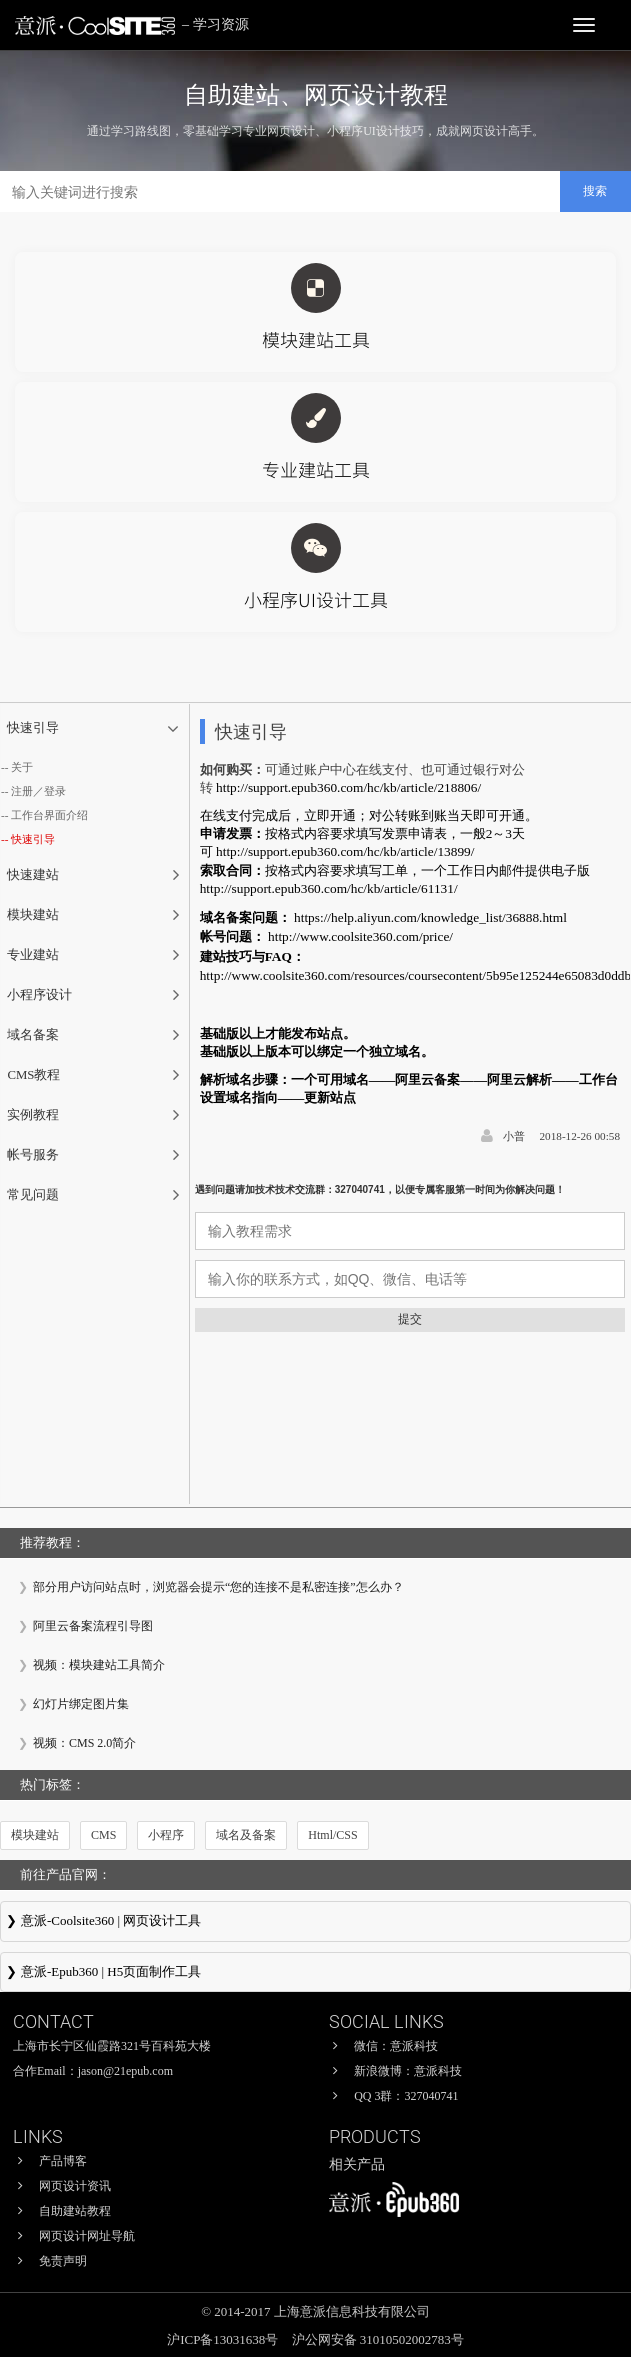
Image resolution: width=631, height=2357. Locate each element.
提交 (410, 1319)
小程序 (166, 1835)
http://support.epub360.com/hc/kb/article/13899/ (345, 851)
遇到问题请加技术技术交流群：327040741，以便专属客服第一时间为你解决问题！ (380, 1189)
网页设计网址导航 (87, 2236)
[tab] (95, 729)
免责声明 (63, 2261)
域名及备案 (246, 1835)
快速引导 (33, 839)
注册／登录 (38, 791)
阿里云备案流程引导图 (93, 1626)
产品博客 (63, 2161)
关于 (22, 767)
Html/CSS (332, 1835)
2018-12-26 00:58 (580, 1136)
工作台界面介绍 (49, 815)
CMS (103, 1835)
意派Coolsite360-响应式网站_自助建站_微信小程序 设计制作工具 (315, 1923)
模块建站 (35, 1835)
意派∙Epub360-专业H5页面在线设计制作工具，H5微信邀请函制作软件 (315, 1974)
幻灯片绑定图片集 (81, 1704)
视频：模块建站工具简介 (99, 1665)
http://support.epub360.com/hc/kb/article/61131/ (329, 888)
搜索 (595, 191)
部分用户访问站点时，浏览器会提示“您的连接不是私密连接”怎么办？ (218, 1587)
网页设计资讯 (75, 2186)
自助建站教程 (75, 2211)
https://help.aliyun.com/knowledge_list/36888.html (430, 917)
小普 (514, 1136)
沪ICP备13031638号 (224, 2339)
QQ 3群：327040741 (406, 2096)
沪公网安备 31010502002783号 (378, 2339)
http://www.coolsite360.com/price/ (360, 936)
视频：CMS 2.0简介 (84, 1743)
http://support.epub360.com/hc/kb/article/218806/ (348, 787)
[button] (95, 729)
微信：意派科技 (396, 2046)
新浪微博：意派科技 (408, 2071)
